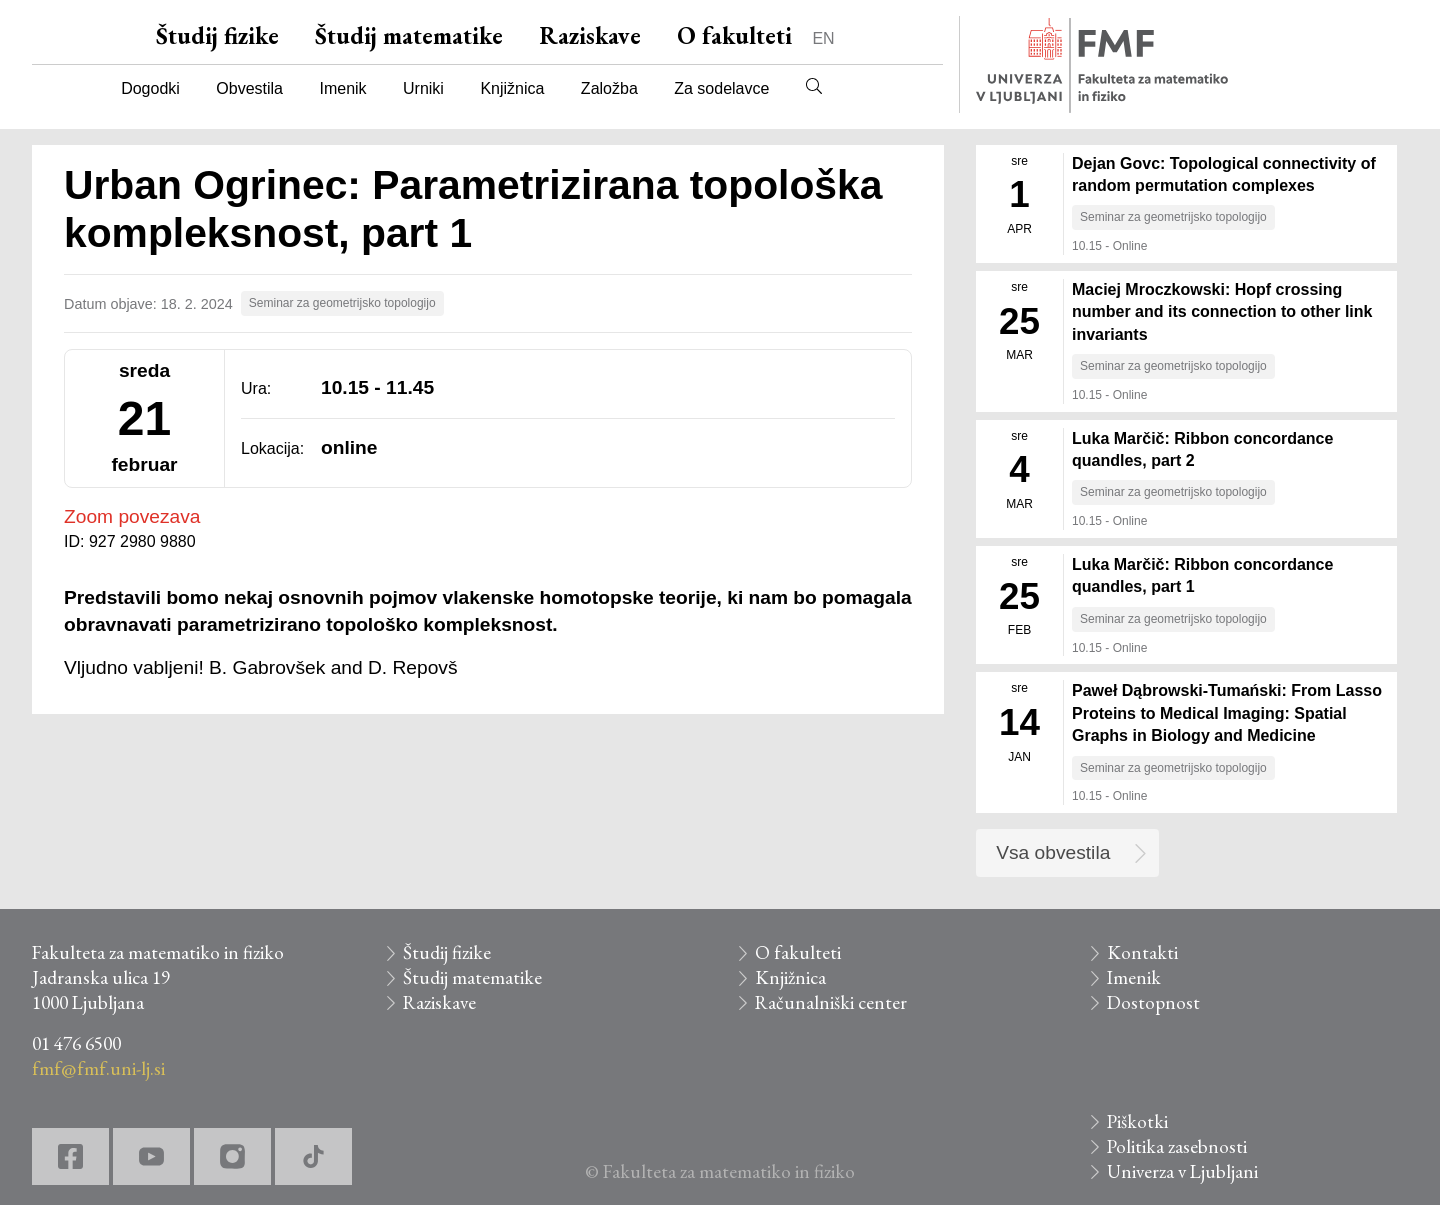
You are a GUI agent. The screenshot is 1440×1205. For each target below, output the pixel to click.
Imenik (342, 88)
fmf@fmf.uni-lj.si (98, 1068)
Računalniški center (831, 1002)
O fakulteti (734, 35)
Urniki (423, 88)
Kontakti (1142, 952)
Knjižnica (512, 88)
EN (823, 38)
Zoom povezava (132, 516)
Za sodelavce (721, 88)
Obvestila (249, 88)
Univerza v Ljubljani (1182, 1171)
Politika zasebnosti (1177, 1146)
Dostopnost (1153, 1002)
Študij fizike (217, 35)
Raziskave (590, 35)
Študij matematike (409, 35)
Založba (609, 88)
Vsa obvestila (1053, 852)
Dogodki (150, 88)
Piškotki (1137, 1121)
